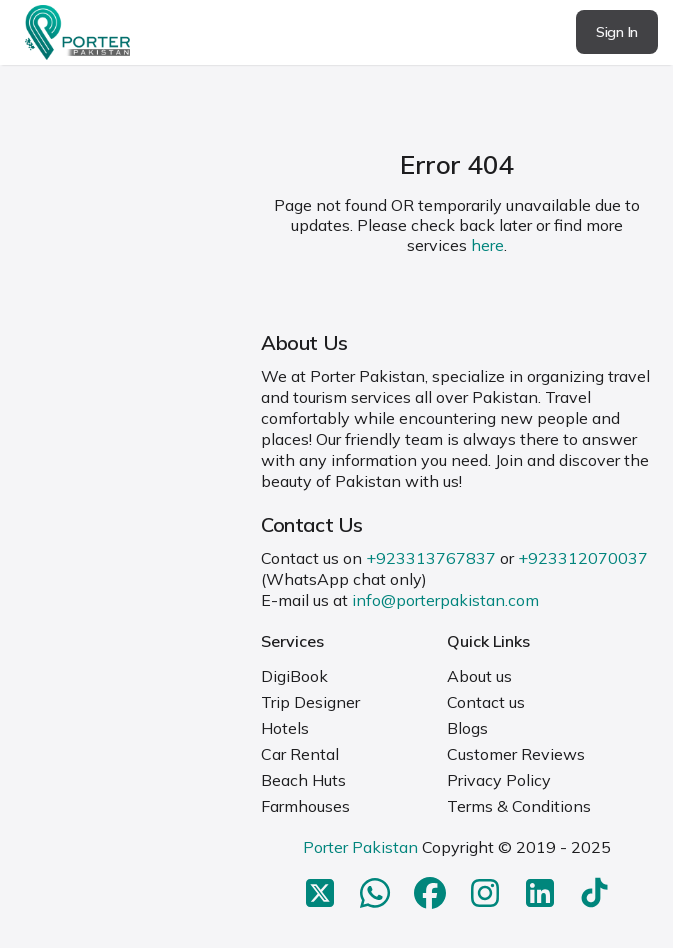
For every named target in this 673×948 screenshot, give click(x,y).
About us (479, 676)
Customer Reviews (516, 754)
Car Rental (300, 754)
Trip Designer (310, 702)
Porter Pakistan (360, 847)
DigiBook (294, 676)
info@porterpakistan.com (445, 600)
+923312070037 (583, 558)
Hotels (285, 728)
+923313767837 (431, 558)
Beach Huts (303, 780)
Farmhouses (305, 806)
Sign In (617, 32)
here (487, 245)
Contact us (486, 702)
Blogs (467, 728)
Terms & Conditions (519, 806)
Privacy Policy (499, 780)
